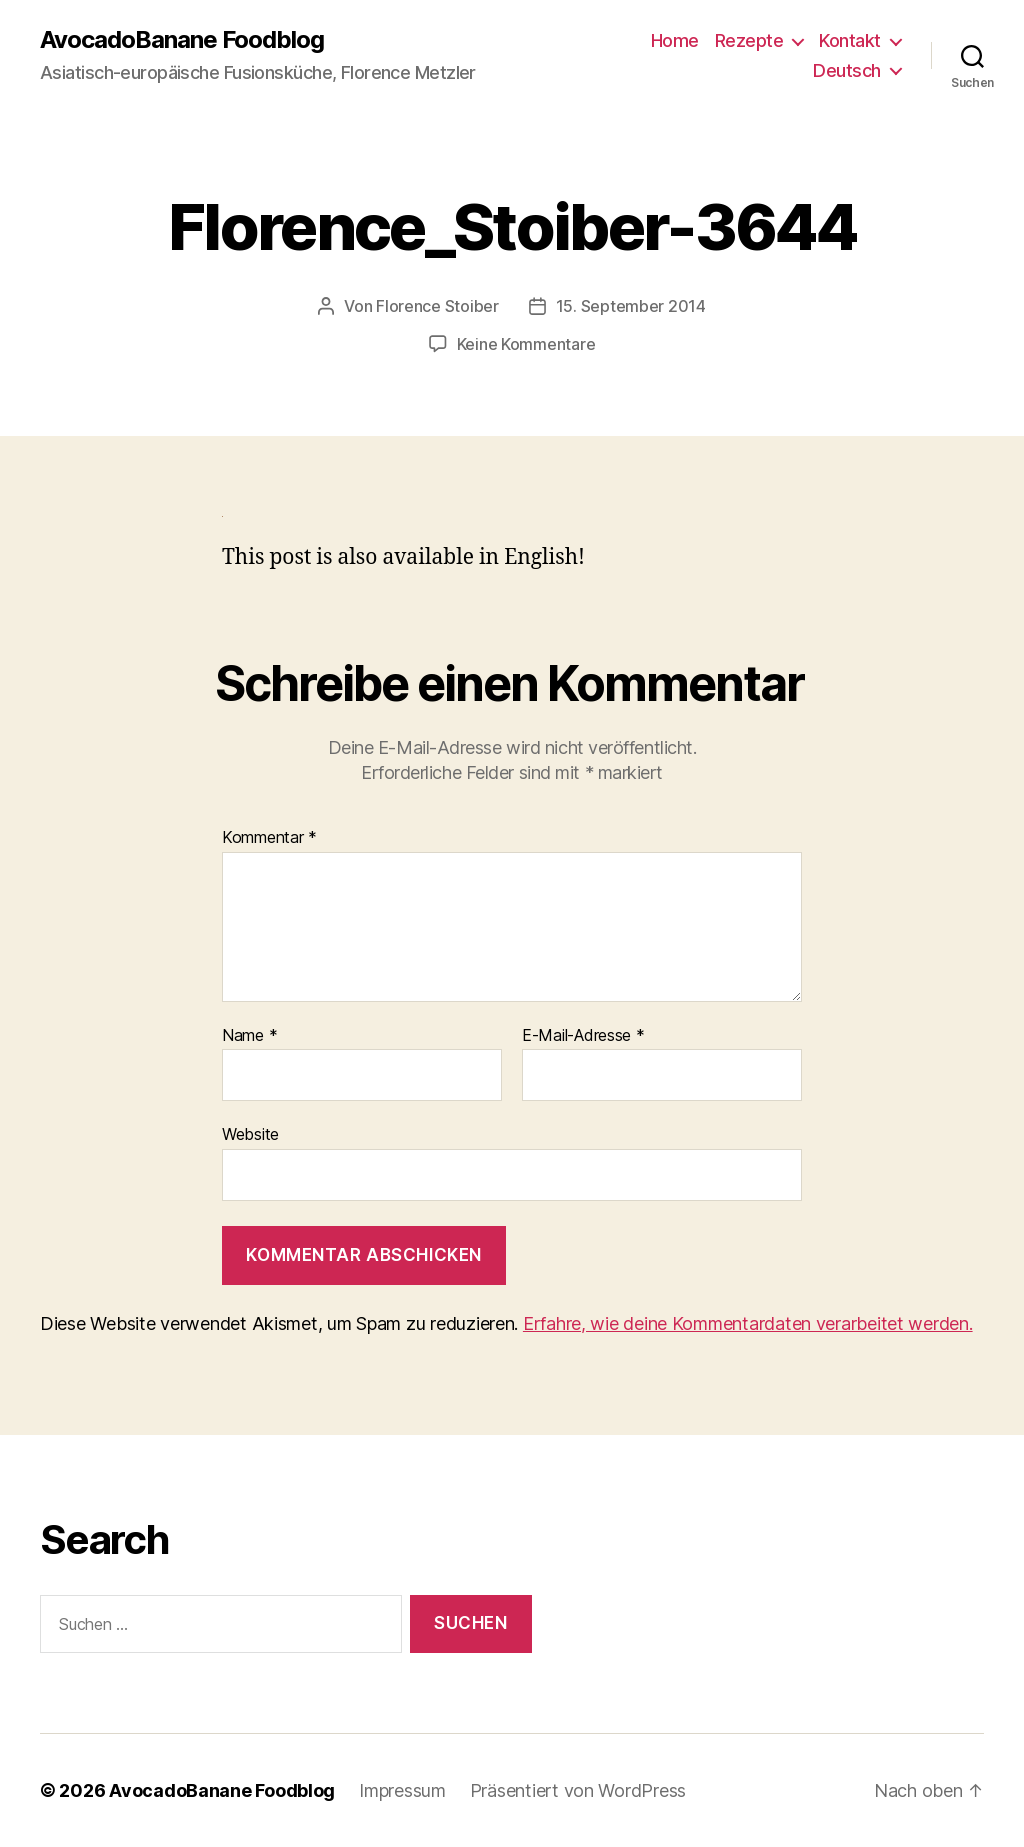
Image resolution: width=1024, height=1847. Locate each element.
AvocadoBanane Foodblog (182, 40)
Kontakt (850, 40)
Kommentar (269, 838)
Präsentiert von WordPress (578, 1790)
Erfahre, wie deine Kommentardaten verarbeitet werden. (748, 1323)
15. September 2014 (631, 306)
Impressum (402, 1790)
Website (250, 1134)
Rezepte (749, 40)
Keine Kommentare (526, 344)
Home (675, 40)
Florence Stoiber (437, 306)
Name (249, 1036)
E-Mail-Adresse (583, 1036)
